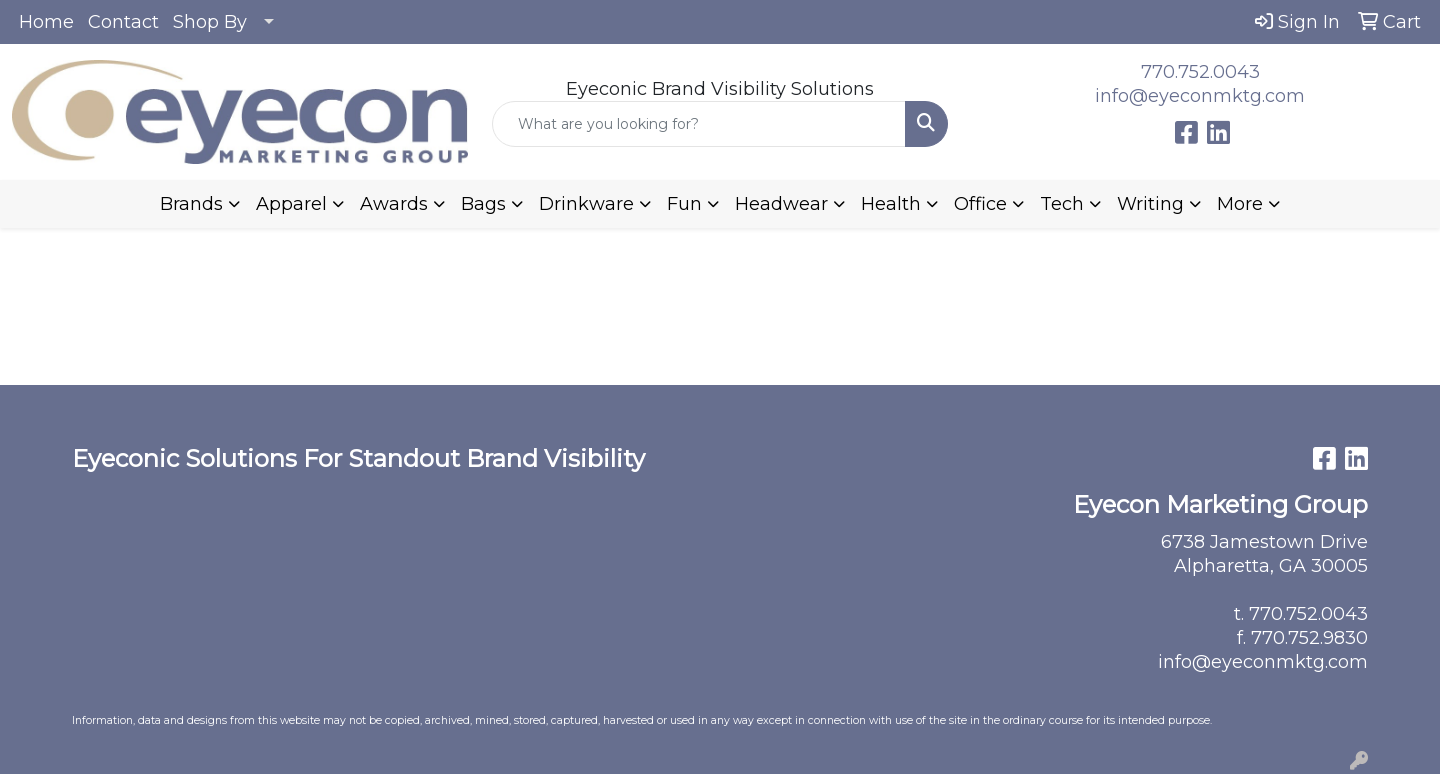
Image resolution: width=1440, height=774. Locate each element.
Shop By (210, 22)
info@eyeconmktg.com (1200, 96)
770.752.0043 (1200, 72)
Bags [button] (483, 204)
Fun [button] (684, 204)
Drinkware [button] (586, 204)
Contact (123, 22)
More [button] (1240, 204)
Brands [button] (191, 204)
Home (46, 22)
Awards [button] (394, 204)
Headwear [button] (781, 204)
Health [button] (891, 204)
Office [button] (980, 204)
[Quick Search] (699, 124)
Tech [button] (1062, 204)
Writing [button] (1150, 204)
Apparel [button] (291, 204)
